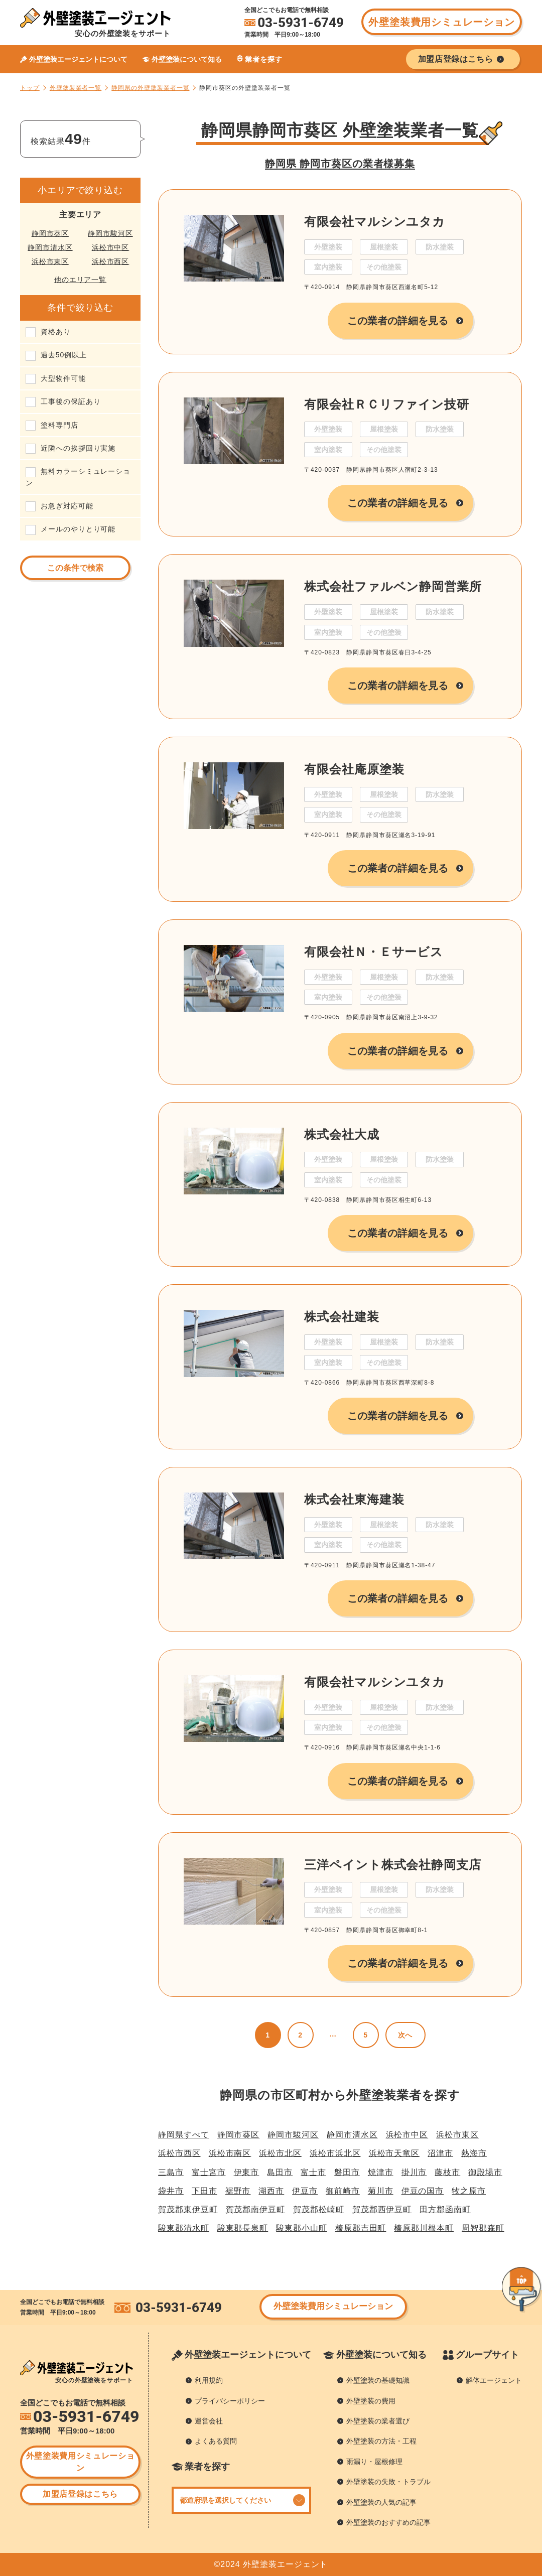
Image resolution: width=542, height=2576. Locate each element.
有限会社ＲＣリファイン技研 (386, 404)
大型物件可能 (63, 378)
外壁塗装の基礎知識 (378, 2380)
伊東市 (246, 2172)
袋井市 (171, 2191)
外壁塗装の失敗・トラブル (388, 2482)
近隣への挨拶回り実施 (78, 448)
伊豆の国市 (422, 2191)
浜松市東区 (50, 261)
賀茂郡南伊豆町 (256, 2209)
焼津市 (380, 2172)
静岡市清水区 (50, 247)
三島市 (171, 2172)
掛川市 (414, 2172)
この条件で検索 (75, 568)
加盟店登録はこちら (80, 2494)
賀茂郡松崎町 (318, 2209)
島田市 (280, 2172)
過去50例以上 (64, 355)
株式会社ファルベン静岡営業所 (393, 586)
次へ (405, 2035)
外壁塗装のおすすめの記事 (388, 2522)
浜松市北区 (280, 2153)
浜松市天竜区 (394, 2153)
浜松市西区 (110, 261)
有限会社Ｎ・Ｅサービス (373, 952)
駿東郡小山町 (301, 2228)
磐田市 (347, 2172)
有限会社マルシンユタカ (374, 221)
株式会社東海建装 (354, 1499)
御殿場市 (485, 2172)
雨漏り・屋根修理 (374, 2462)
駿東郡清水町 (183, 2228)
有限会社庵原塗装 (354, 769)
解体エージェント (494, 2380)
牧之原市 (469, 2191)
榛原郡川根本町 (424, 2228)
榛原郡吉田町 (360, 2228)
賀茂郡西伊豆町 (382, 2209)
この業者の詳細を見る (397, 320)
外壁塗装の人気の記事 (381, 2502)
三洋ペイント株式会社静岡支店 (392, 1864)
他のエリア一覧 (80, 280)
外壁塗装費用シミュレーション (441, 22)
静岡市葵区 (50, 233)
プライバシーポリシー (230, 2401)
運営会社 (209, 2421)
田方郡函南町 (445, 2209)
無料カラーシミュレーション (78, 476)
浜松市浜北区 (335, 2153)
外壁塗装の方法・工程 (381, 2441)
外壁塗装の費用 (370, 2401)
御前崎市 (343, 2191)
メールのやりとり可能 (78, 529)
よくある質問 (216, 2441)
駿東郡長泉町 (242, 2228)
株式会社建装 (341, 1316)
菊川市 (380, 2191)
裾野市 (238, 2191)
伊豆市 (305, 2191)
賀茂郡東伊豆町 (188, 2209)
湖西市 (271, 2191)
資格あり (56, 332)
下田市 (204, 2191)
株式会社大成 (341, 1134)
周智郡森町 (483, 2228)
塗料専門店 (59, 425)
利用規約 (209, 2380)
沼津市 (440, 2153)
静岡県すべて (183, 2134)
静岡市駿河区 (110, 233)
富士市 (313, 2172)
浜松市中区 (110, 247)
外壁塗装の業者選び (378, 2421)
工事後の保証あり (70, 401)
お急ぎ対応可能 (67, 506)
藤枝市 (447, 2172)
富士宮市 (209, 2172)
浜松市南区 (230, 2153)
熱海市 (474, 2153)
